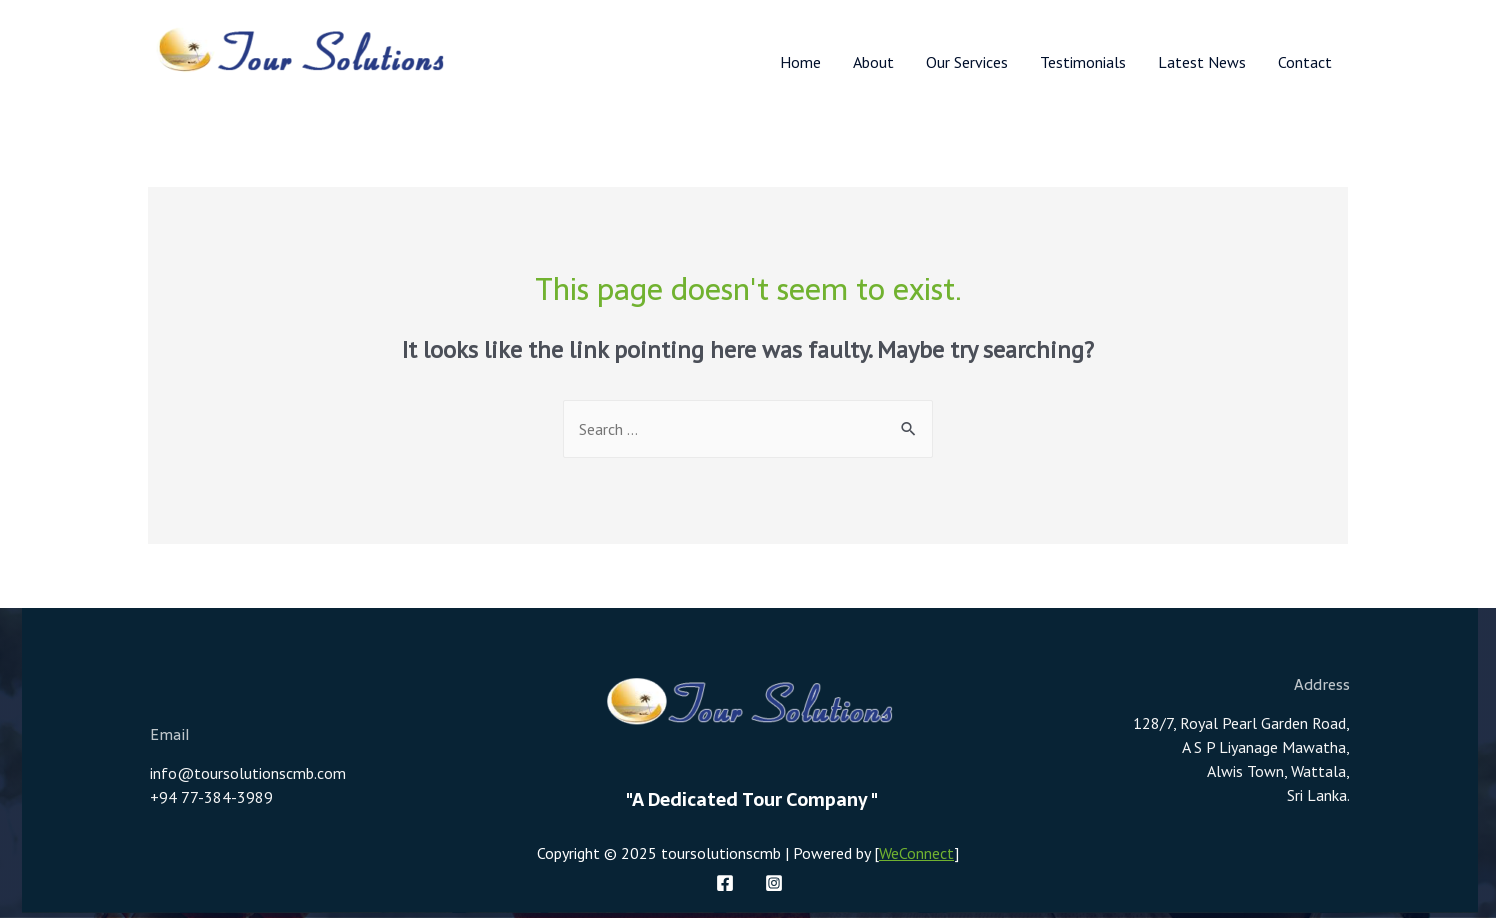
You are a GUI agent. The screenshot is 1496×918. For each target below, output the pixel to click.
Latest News (1202, 62)
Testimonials (1083, 62)
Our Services (967, 62)
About (873, 62)
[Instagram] (774, 883)
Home (800, 62)
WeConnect (916, 853)
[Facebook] (725, 883)
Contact (1305, 62)
